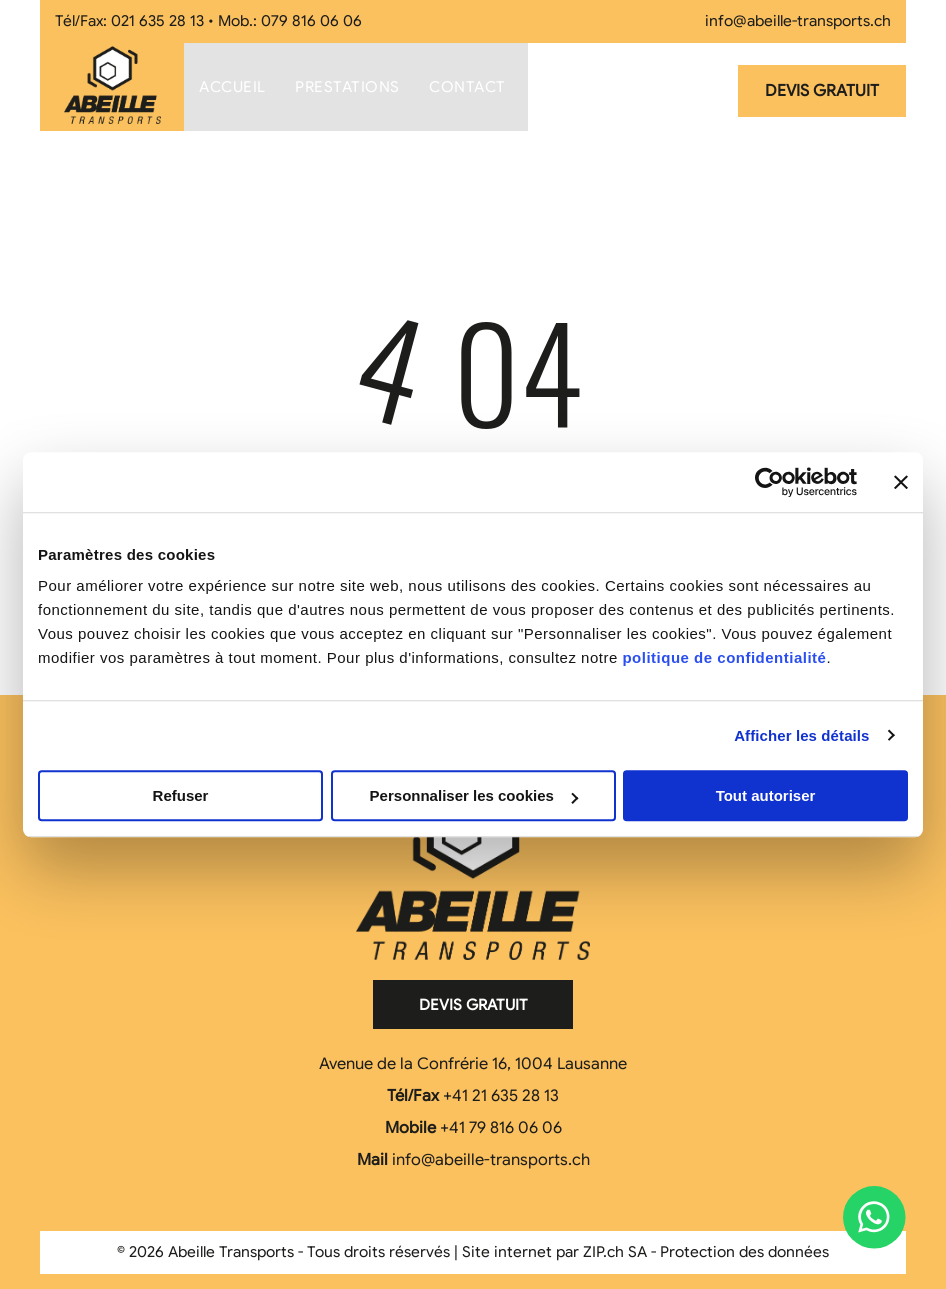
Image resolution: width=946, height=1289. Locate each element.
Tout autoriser (766, 795)
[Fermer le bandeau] (901, 482)
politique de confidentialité (724, 657)
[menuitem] (232, 87)
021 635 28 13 (157, 21)
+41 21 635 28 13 (501, 1096)
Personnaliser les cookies (474, 795)
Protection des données (744, 1252)
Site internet (507, 1252)
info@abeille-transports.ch (798, 21)
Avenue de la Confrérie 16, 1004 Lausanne (473, 1064)
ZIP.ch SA (615, 1252)
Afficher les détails (801, 735)
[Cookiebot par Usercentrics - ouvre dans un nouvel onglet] (769, 482)
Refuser (181, 795)
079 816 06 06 (311, 21)
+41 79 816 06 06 (501, 1128)
